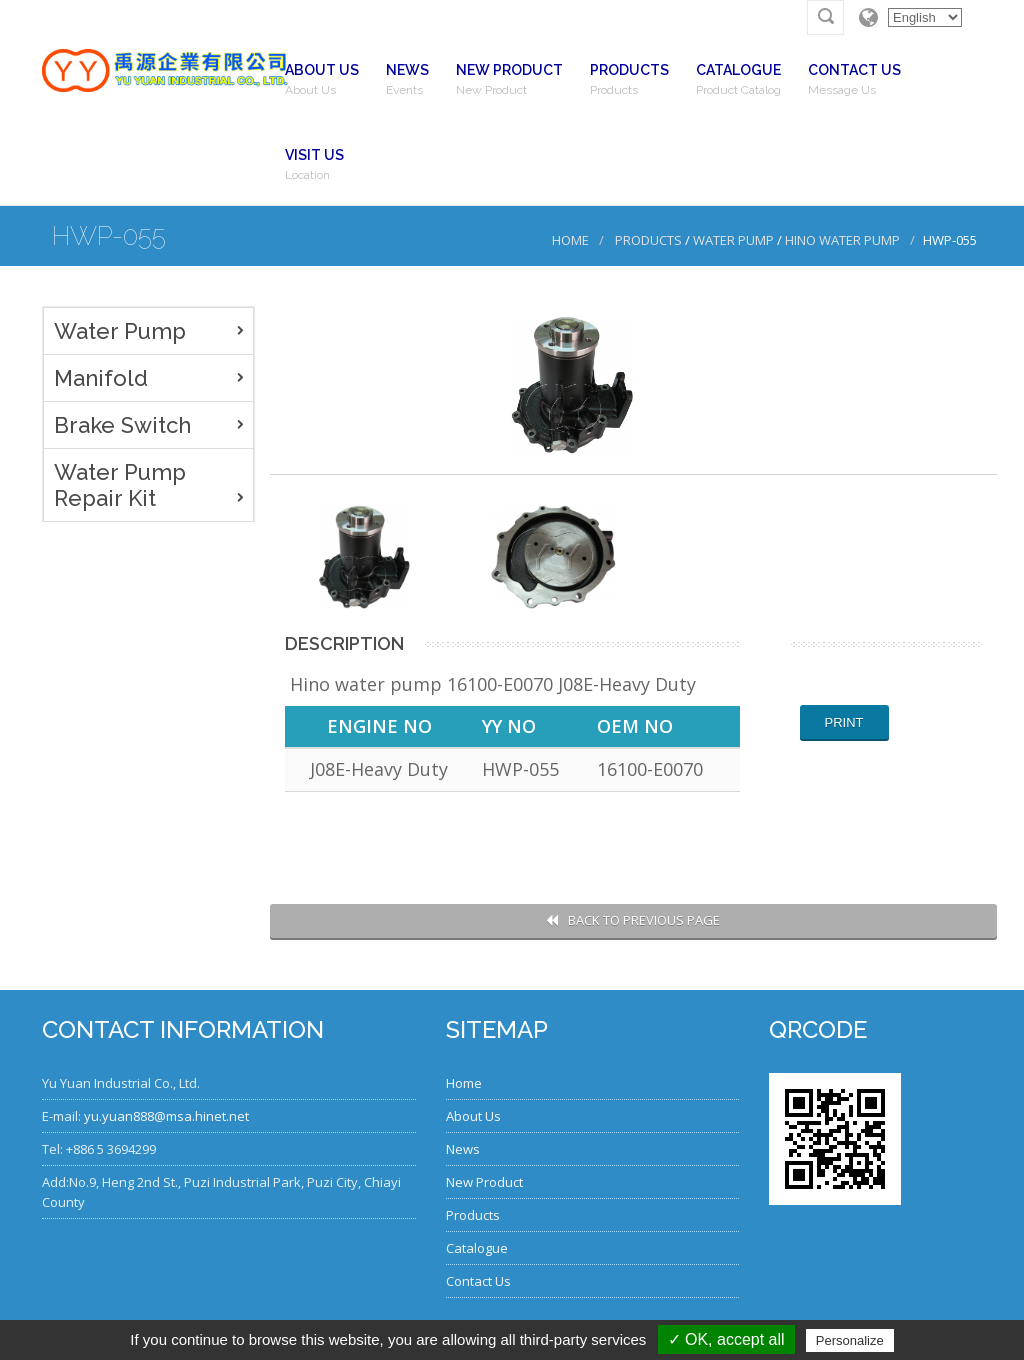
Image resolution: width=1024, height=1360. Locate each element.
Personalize (850, 1340)
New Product (484, 1182)
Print (844, 722)
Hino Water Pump (842, 240)
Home (570, 240)
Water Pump (733, 240)
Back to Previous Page (633, 920)
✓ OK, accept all (726, 1339)
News (463, 1149)
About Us (473, 1116)
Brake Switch (122, 425)
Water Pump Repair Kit (120, 485)
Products (648, 240)
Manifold (101, 378)
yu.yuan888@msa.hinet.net (166, 1116)
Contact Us (478, 1281)
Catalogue (477, 1248)
